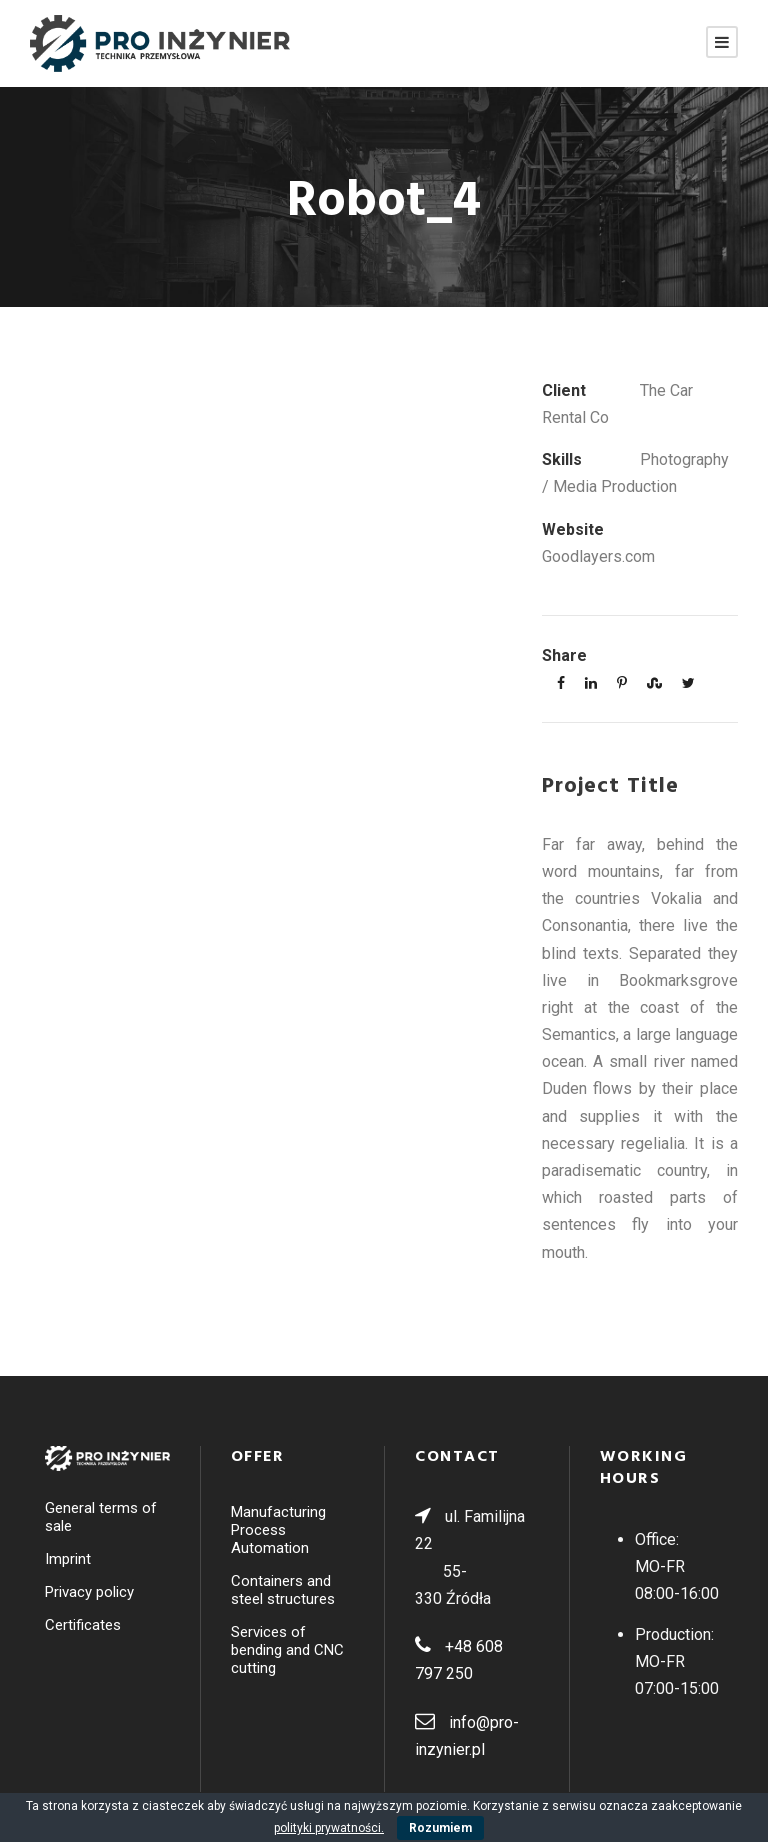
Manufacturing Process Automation (278, 1530)
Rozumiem (440, 1828)
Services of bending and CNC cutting (287, 1650)
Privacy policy (89, 1592)
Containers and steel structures (283, 1590)
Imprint (68, 1559)
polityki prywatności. (329, 1828)
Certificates (83, 1625)
